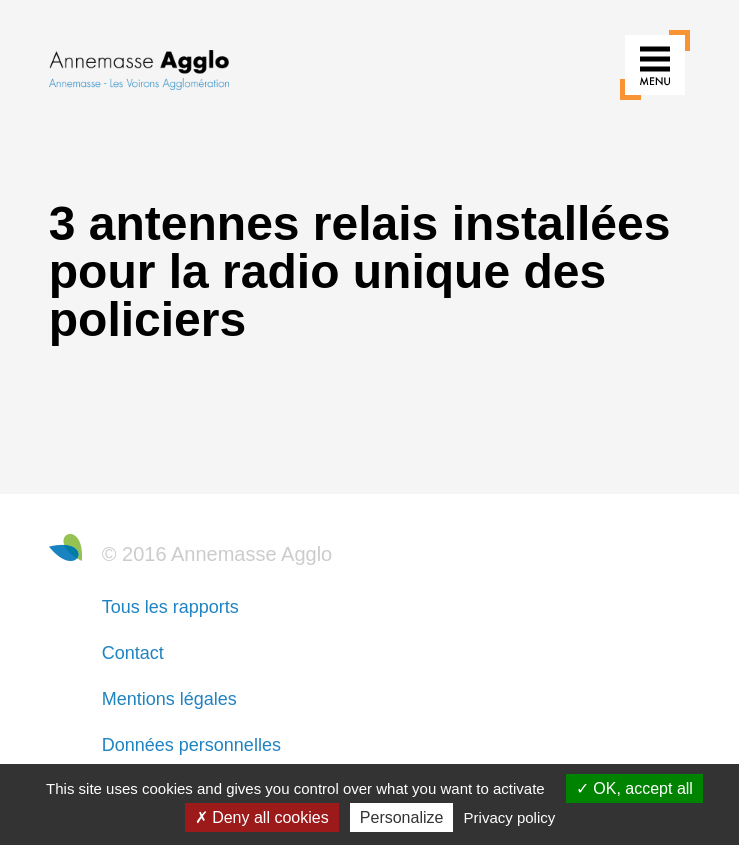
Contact (133, 653)
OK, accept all (634, 788)
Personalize (402, 817)
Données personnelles (191, 745)
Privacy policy (510, 817)
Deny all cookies (262, 817)
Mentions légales (169, 699)
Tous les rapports (170, 607)
